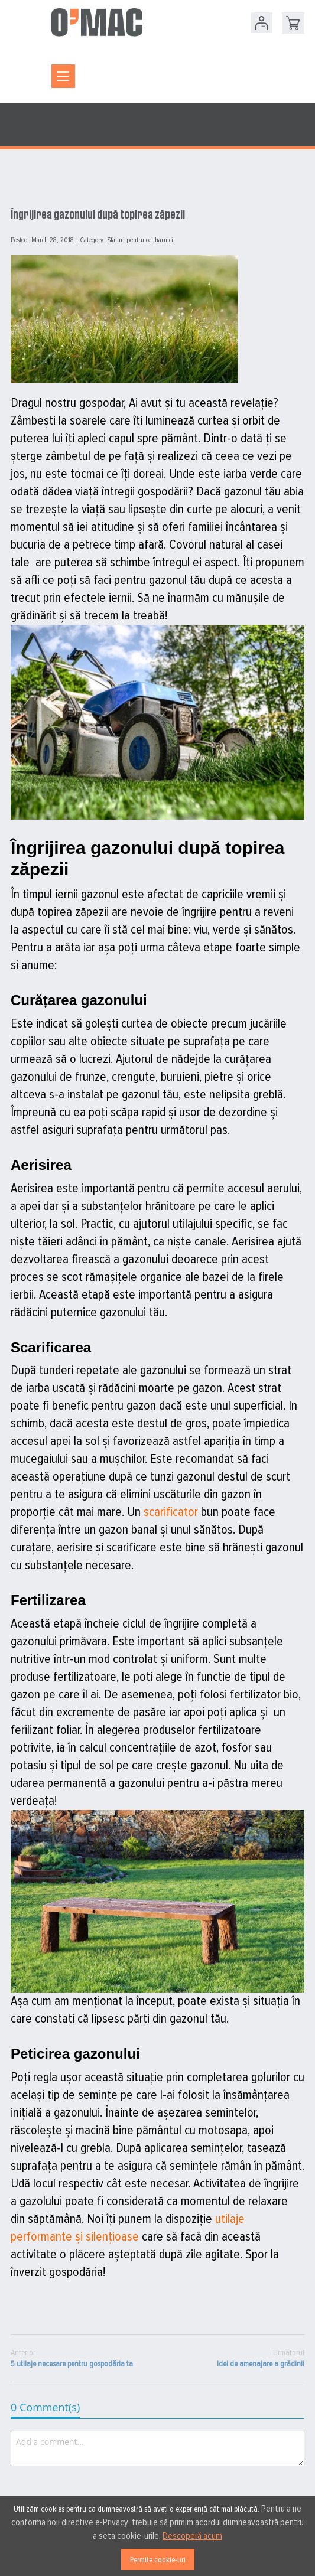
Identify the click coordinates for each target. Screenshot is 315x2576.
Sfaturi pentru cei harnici (140, 240)
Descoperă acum (192, 2536)
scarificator (171, 1512)
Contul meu (261, 22)
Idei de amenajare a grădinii (260, 2358)
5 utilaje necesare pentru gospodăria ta (72, 2358)
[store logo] (96, 22)
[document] (157, 2536)
